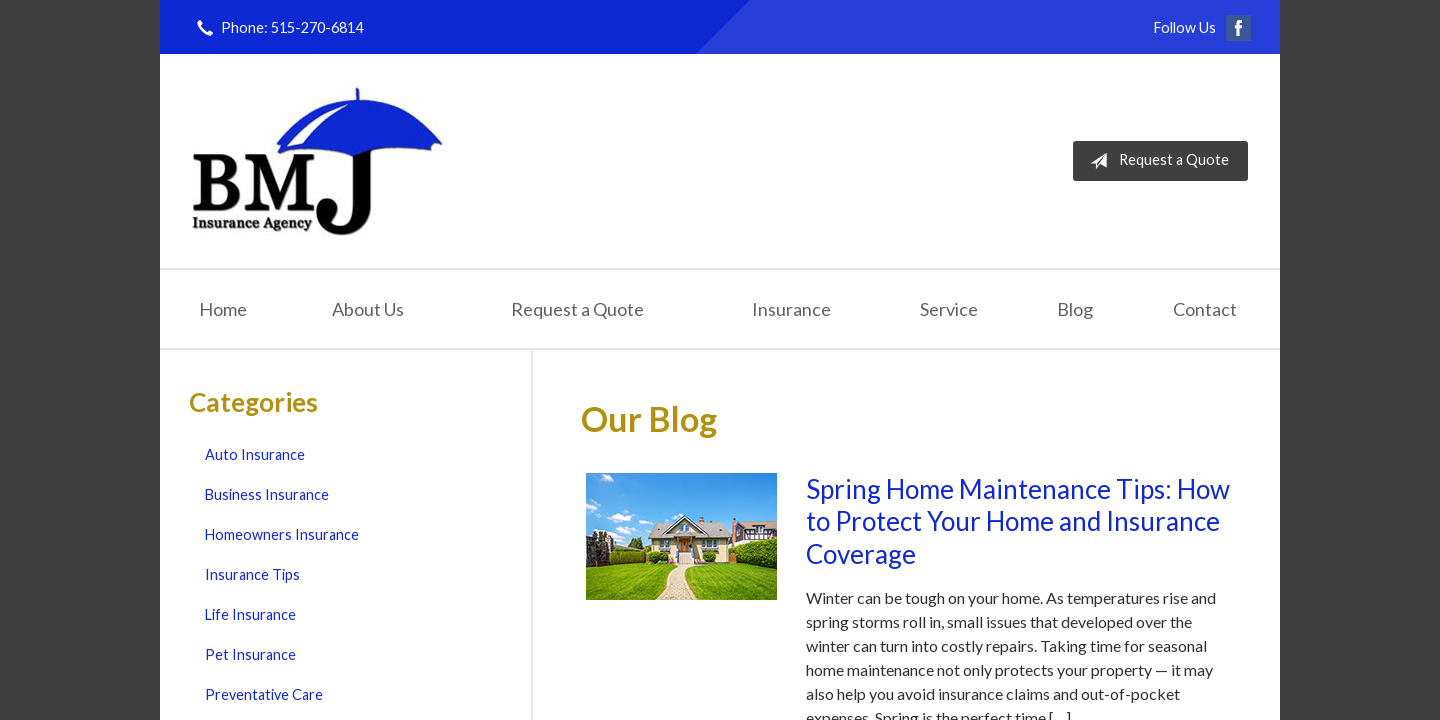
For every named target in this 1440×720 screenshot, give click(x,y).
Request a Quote (1155, 161)
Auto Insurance (255, 454)
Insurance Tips (252, 574)
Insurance (791, 309)
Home (223, 309)
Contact (1205, 309)
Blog (1075, 309)
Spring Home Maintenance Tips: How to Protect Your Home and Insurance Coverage (1018, 521)
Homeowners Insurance (282, 534)
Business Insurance (267, 494)
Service (949, 309)
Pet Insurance (250, 654)
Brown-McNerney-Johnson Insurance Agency (319, 161)
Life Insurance (250, 614)
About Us (368, 309)
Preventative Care (264, 694)
